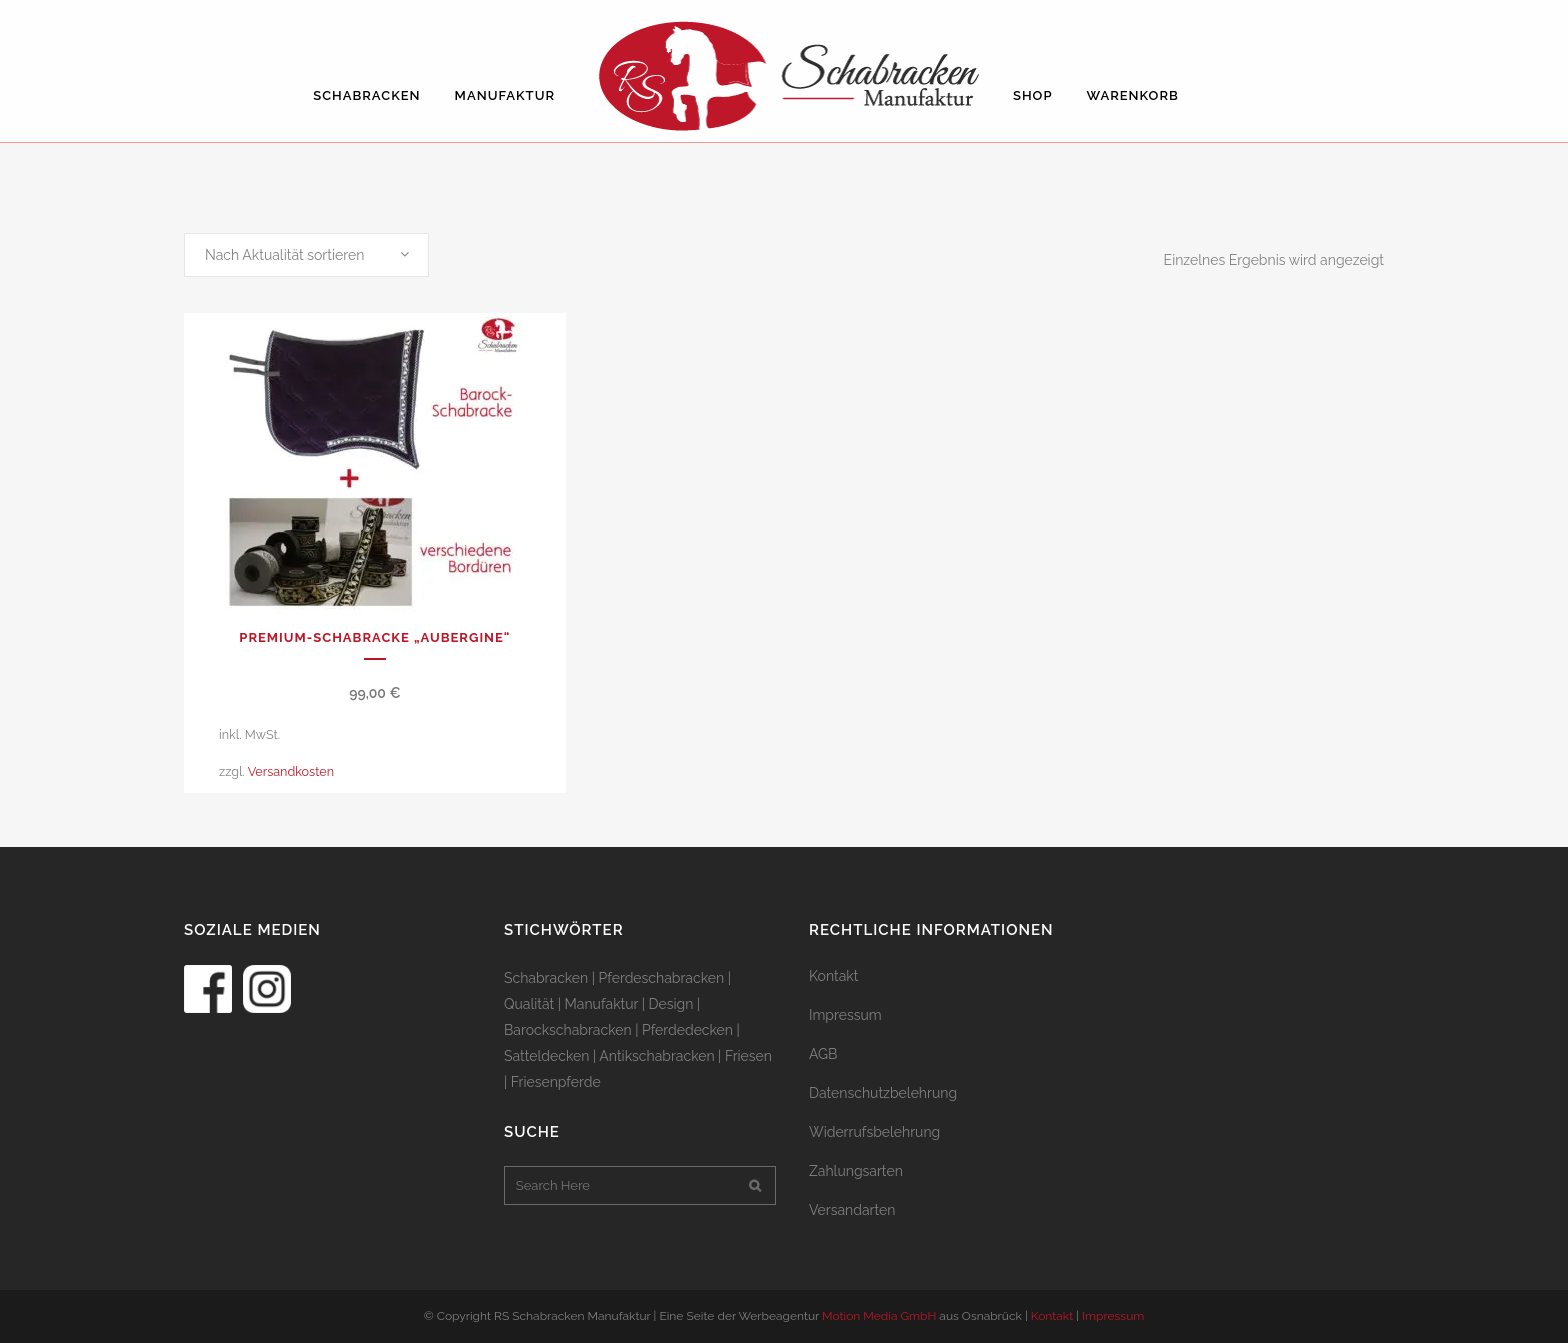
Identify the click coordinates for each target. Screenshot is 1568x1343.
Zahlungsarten (856, 1171)
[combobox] (306, 255)
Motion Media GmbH (879, 1316)
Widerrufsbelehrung (874, 1132)
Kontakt (833, 976)
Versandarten (852, 1210)
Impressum (845, 1015)
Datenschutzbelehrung (883, 1093)
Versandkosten (291, 771)
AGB (823, 1054)
